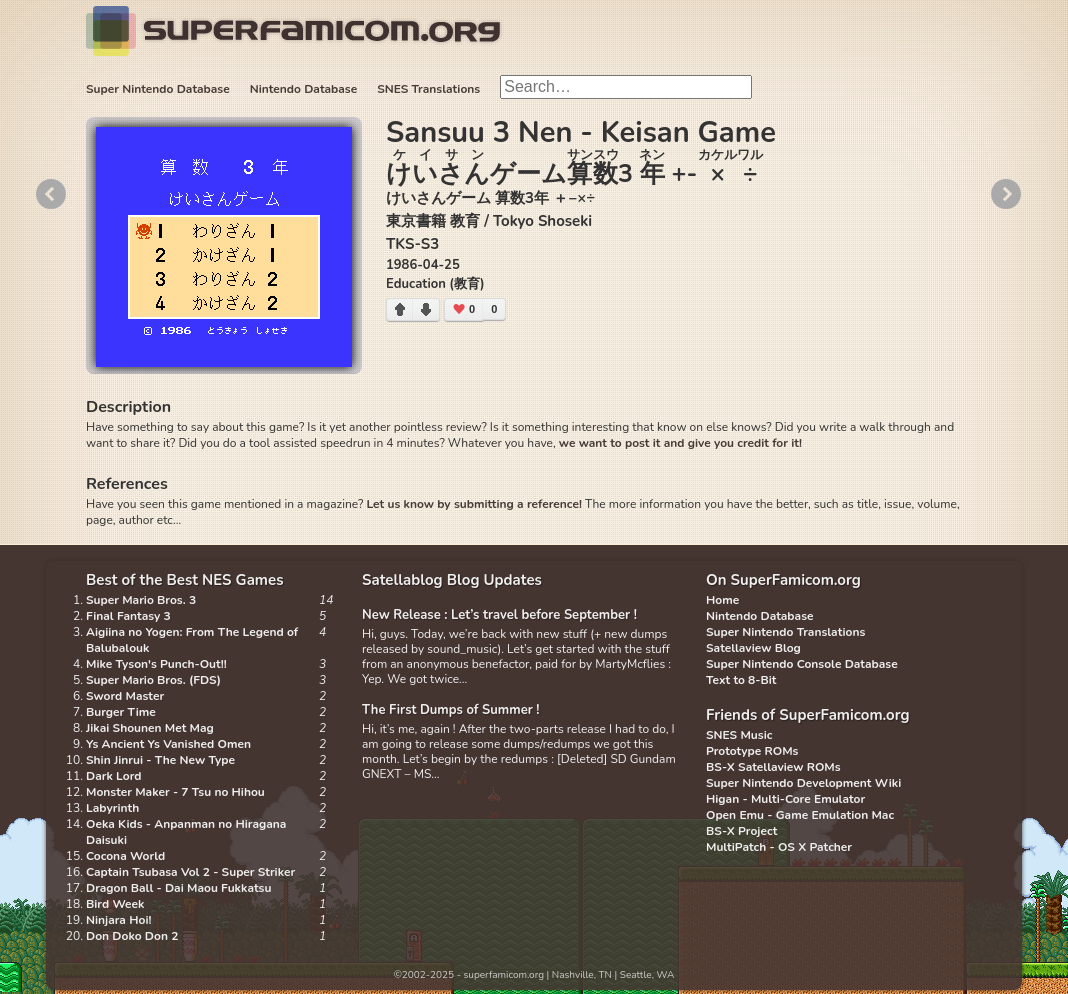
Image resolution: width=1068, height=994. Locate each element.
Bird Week (115, 904)
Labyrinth (112, 808)
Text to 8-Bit (741, 680)
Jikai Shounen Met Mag (150, 728)
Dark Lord (114, 776)
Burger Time (121, 712)
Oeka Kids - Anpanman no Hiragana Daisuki (186, 832)
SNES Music (739, 735)
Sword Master (125, 696)
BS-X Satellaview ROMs (773, 767)
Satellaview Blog (753, 648)
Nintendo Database (304, 89)
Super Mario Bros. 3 (141, 600)
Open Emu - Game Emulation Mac (800, 815)
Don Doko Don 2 (132, 936)
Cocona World (125, 856)
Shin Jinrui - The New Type (160, 760)
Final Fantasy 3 (128, 616)
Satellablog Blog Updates (452, 580)
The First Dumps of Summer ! (451, 710)
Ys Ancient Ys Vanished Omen (168, 744)
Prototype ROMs (752, 751)
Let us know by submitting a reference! (473, 504)
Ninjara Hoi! (118, 920)
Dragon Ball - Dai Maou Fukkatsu (178, 888)
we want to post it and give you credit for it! (680, 443)
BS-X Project (741, 831)
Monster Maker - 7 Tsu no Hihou (175, 792)
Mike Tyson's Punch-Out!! (156, 664)
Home (722, 600)
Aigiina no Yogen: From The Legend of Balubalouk (192, 640)
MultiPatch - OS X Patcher (779, 847)
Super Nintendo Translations (785, 632)
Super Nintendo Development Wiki (803, 783)
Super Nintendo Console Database (802, 664)
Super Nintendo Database (158, 89)
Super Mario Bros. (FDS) (153, 680)
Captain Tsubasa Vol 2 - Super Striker (190, 872)
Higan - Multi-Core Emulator (785, 799)
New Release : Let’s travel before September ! (499, 615)
